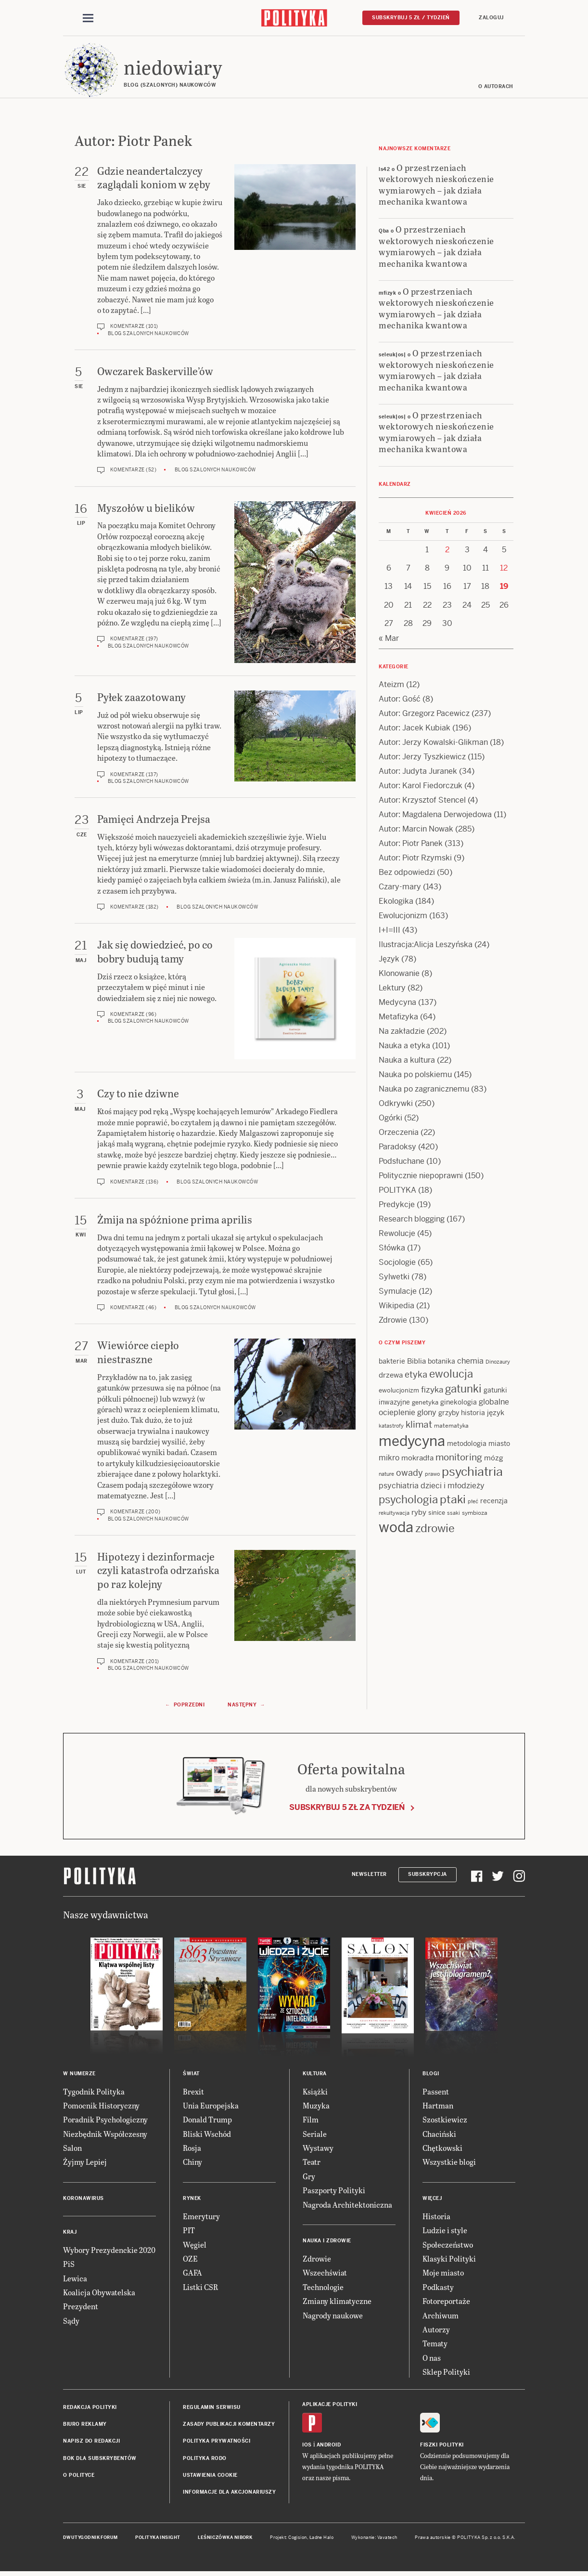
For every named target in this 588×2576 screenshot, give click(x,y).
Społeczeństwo (447, 2245)
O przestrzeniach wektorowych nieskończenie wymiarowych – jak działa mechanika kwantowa (436, 185)
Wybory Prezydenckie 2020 (109, 2251)
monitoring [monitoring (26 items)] (458, 1458)
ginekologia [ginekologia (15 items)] (458, 1403)
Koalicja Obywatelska (99, 2293)
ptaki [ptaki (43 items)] (453, 1501)
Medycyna (397, 1004)
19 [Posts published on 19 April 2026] (504, 588)
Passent (435, 2092)
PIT (189, 2231)
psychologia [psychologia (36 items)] (408, 1501)
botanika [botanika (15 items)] (441, 1362)
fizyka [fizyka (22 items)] (432, 1391)
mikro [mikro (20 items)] (389, 1459)
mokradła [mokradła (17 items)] (417, 1459)
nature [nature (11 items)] (386, 1475)
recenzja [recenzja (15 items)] (494, 1502)
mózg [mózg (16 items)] (493, 1459)
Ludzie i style (444, 2231)
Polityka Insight (157, 2539)
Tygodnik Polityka (94, 2092)
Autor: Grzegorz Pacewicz (424, 715)
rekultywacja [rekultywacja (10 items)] (394, 1514)
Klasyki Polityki (449, 2259)
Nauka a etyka (404, 1047)
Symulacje (398, 1293)
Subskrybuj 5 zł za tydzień (347, 1809)
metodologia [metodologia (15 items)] (466, 1445)
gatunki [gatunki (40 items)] (463, 1390)
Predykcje (397, 1206)
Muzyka (316, 2106)
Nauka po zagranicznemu (424, 1090)
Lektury (392, 989)
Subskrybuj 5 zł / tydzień (411, 17)
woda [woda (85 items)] (396, 1528)
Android (329, 2446)
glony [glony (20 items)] (426, 1414)
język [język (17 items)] (495, 1413)
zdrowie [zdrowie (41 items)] (435, 1529)
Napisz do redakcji (91, 2443)
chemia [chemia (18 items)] (470, 1362)
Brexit (193, 2092)
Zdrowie (393, 1321)
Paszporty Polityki (334, 2191)
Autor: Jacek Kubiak (414, 729)
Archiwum (440, 2316)
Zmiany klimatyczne (337, 2302)
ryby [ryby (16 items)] (418, 1513)
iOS (307, 2446)
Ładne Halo (321, 2539)
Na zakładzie (402, 1033)
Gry (309, 2177)
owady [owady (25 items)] (409, 1474)
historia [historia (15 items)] (473, 1414)
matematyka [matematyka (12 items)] (451, 1427)
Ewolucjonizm (403, 917)
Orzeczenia (399, 1134)
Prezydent (80, 2308)
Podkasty (438, 2288)
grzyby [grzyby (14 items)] (448, 1414)
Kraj (70, 2233)
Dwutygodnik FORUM (90, 2539)
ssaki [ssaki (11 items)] (453, 1514)
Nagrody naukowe (333, 2316)
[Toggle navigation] (88, 18)
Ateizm (391, 686)
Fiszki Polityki (442, 2446)
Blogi (430, 2075)
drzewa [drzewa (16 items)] (391, 1376)
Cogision (297, 2539)
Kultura (315, 2075)
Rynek (192, 2200)
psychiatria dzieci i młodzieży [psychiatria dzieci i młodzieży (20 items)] (432, 1487)
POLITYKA (397, 1191)
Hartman (437, 2106)
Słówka (392, 1249)
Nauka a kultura (407, 1061)
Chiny (192, 2163)
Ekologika (396, 903)
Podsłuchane (401, 1163)
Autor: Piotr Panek (411, 845)
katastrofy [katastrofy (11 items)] (391, 1427)
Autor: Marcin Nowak (416, 830)
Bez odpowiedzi (407, 874)
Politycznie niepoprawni (421, 1177)
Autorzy (436, 2330)
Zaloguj (491, 17)
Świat (191, 2075)
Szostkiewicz (444, 2121)
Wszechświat (325, 2274)
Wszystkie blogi (449, 2163)
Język (389, 960)
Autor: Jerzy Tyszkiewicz (422, 758)
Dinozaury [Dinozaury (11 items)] (498, 1363)
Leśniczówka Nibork (225, 2539)
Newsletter (369, 1876)
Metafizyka (398, 1018)
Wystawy (318, 2149)
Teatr (311, 2163)
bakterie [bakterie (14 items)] (392, 1362)
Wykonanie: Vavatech (374, 2539)
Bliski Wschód (207, 2135)
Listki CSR (200, 2288)
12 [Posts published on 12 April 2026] (504, 569)
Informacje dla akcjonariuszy (229, 2494)
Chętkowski (442, 2149)
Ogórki (390, 1119)
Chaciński (439, 2135)
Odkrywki (396, 1105)
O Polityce (78, 2476)
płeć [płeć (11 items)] (473, 1502)
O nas (431, 2359)
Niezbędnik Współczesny (105, 2135)
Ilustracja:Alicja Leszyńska (426, 946)
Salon (72, 2149)
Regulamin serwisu (212, 2409)
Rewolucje (397, 1235)
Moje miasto (443, 2274)
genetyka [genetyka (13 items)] (425, 1404)
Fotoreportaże (446, 2302)
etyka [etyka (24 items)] (416, 1376)
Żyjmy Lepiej (85, 2163)
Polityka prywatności (216, 2443)
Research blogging (412, 1220)
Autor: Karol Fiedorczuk (420, 787)
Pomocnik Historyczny (101, 2106)
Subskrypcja (427, 1876)
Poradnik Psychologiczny (105, 2121)
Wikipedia (396, 1307)
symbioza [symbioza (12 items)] (474, 1514)
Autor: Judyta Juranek (418, 773)
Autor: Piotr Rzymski (415, 859)
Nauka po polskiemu (415, 1076)
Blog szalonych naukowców (148, 335)
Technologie (323, 2288)
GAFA (192, 2274)
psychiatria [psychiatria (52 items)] (472, 1473)
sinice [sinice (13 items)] (436, 1514)
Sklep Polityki (446, 2373)
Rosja (192, 2149)
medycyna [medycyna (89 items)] (412, 1442)
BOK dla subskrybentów (100, 2460)
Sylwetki (394, 1278)
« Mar (389, 640)
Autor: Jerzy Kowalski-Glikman (433, 744)
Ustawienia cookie (210, 2476)
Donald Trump (207, 2121)
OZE (190, 2259)
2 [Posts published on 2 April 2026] (447, 551)
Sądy (71, 2322)
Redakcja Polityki (90, 2409)
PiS (69, 2265)
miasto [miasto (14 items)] (499, 1445)
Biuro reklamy (85, 2425)
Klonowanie (399, 975)
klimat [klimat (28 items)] (419, 1425)
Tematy (434, 2345)
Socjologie (397, 1264)
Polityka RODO (205, 2460)
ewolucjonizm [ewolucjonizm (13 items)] (399, 1392)
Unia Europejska (211, 2106)
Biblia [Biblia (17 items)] (416, 1362)
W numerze (79, 2075)
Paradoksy (397, 1148)
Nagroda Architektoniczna (347, 2206)
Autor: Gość (400, 700)
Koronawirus (83, 2200)
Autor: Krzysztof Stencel (422, 801)
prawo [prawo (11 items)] (432, 1475)
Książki (315, 2092)
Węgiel (194, 2245)
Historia (436, 2217)
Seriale (315, 2135)
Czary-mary (400, 888)
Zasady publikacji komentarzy (229, 2425)
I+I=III (389, 931)
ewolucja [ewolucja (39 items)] (451, 1375)
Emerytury (201, 2217)
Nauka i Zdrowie (327, 2242)
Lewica (75, 2279)
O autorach (495, 88)
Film (311, 2121)
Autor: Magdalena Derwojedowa (435, 816)
